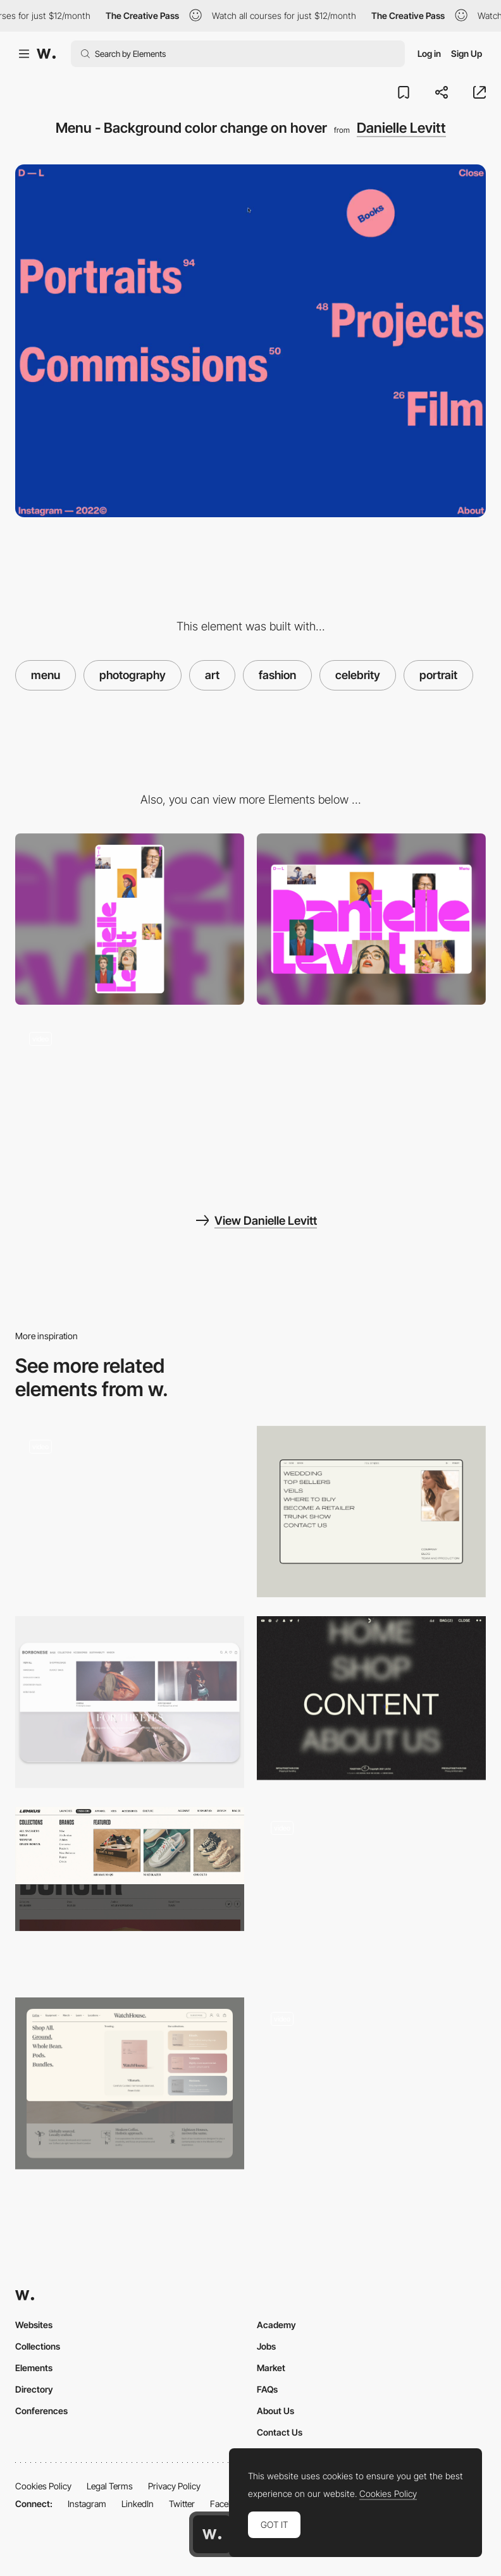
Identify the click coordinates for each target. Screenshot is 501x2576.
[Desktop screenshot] (371, 919)
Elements (34, 2367)
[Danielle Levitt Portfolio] (129, 1103)
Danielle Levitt (401, 128)
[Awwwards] (46, 54)
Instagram (87, 2503)
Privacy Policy (174, 2486)
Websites (34, 2324)
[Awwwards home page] (212, 2534)
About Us (275, 2410)
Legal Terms (110, 2486)
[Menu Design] (371, 1512)
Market (271, 2367)
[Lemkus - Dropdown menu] (129, 1869)
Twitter (182, 2503)
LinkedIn (137, 2503)
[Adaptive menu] (371, 1893)
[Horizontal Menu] (129, 1702)
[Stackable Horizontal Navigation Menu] (371, 2079)
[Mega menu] (129, 2083)
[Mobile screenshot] (129, 919)
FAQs (267, 2389)
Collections (37, 2346)
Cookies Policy (43, 2486)
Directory (34, 2389)
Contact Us (279, 2432)
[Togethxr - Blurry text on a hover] (371, 1698)
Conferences (41, 2410)
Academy (276, 2324)
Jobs (266, 2346)
